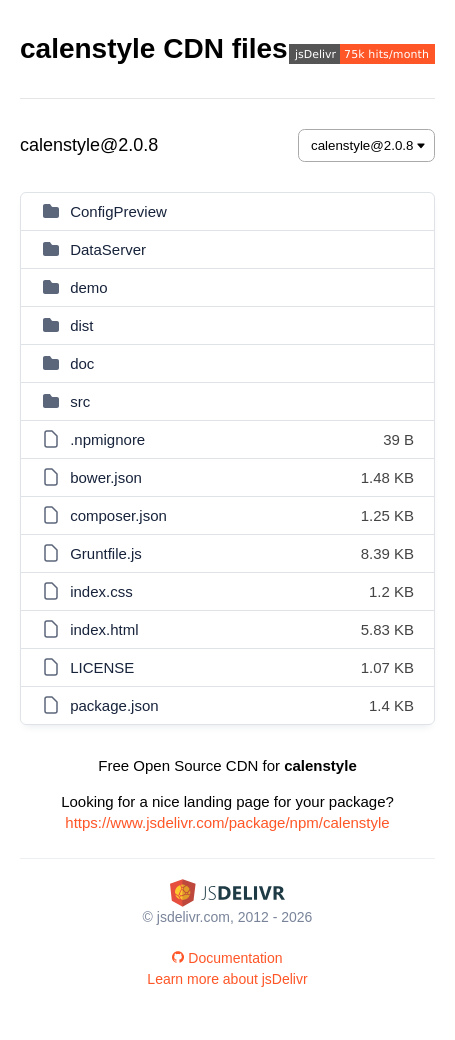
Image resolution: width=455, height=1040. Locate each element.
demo (89, 287)
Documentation (227, 958)
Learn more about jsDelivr (227, 979)
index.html (104, 629)
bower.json (106, 477)
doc (82, 363)
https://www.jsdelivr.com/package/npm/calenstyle (227, 822)
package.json (114, 705)
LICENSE (102, 667)
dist (81, 325)
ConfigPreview (118, 211)
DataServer (108, 249)
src (80, 401)
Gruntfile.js (106, 553)
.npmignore (107, 439)
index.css (101, 591)
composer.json (118, 515)
